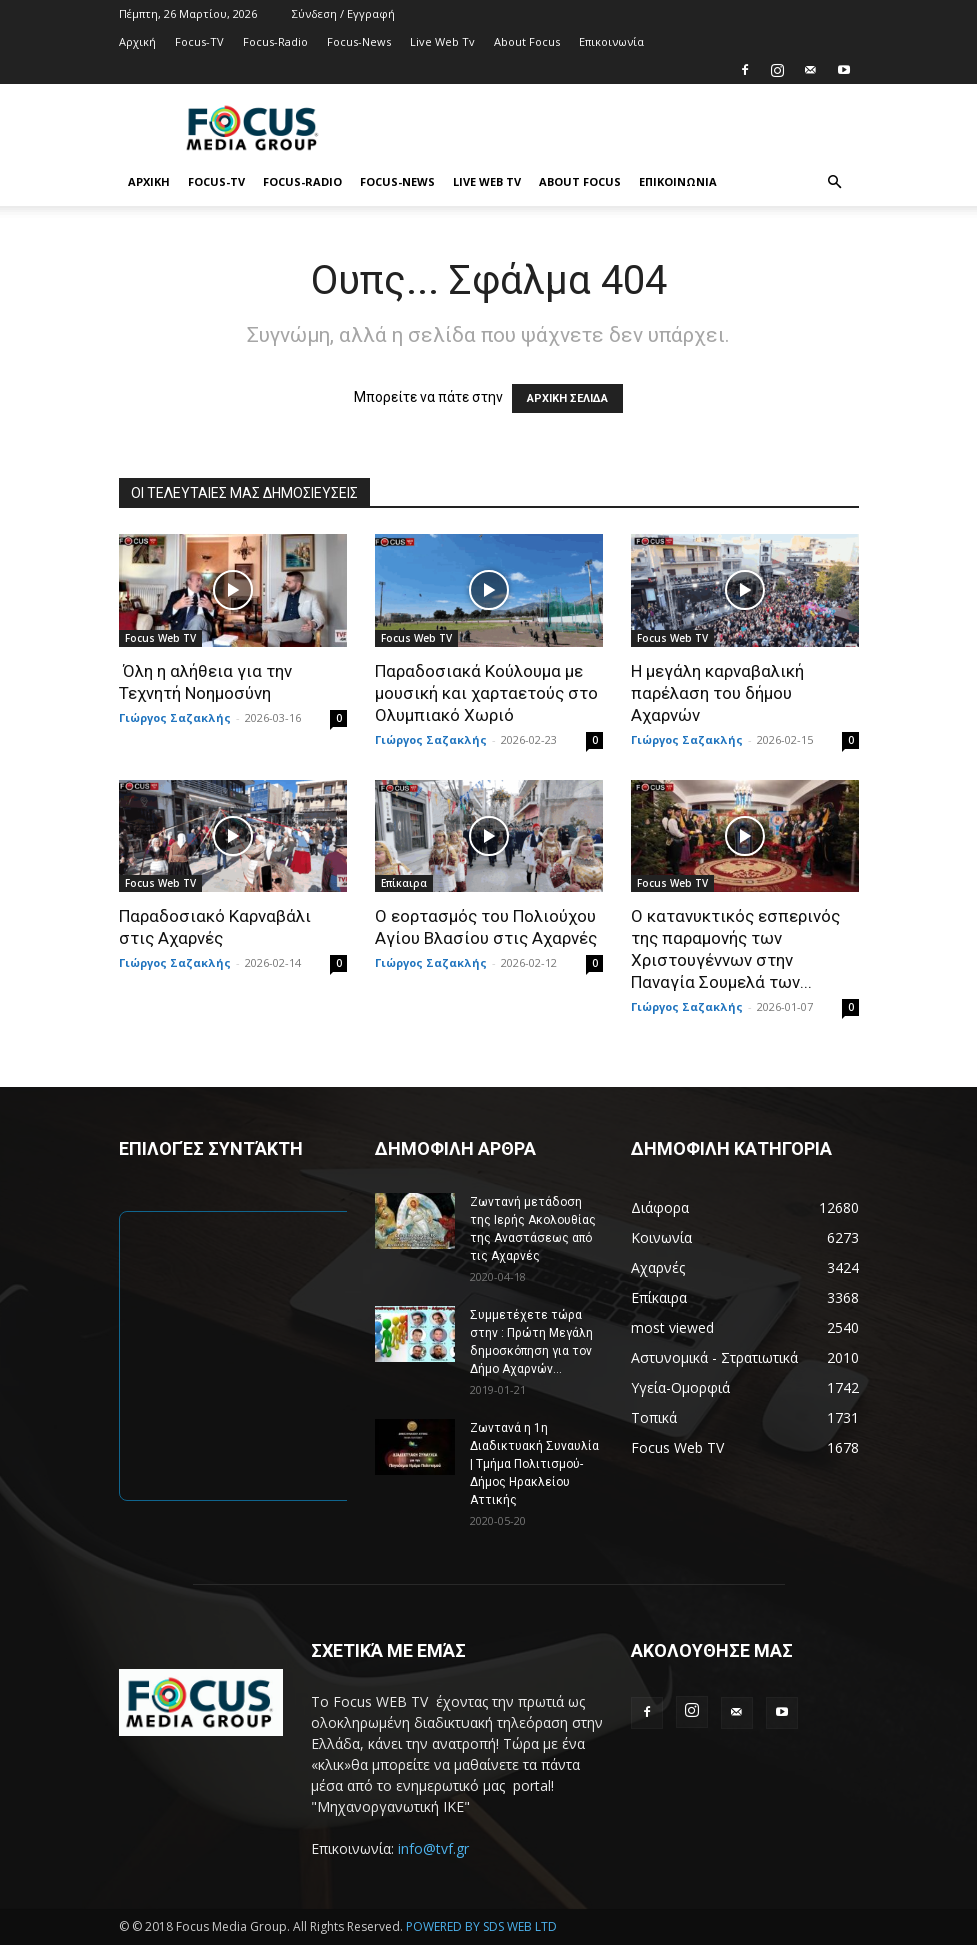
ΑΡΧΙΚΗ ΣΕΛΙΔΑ (567, 398)
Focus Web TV (160, 638)
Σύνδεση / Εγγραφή (343, 13)
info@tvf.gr (433, 1848)
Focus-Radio (275, 41)
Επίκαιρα (404, 883)
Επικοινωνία (611, 41)
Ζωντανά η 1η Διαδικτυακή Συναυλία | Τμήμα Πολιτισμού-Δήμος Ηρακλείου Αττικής (534, 1464)
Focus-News (359, 41)
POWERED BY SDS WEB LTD (481, 1926)
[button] (835, 182)
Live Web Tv (442, 41)
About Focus (527, 41)
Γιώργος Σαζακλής (175, 717)
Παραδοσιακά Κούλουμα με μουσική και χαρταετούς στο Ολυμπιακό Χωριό (486, 693)
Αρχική (137, 41)
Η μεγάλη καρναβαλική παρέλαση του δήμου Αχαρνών (717, 693)
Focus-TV (199, 41)
